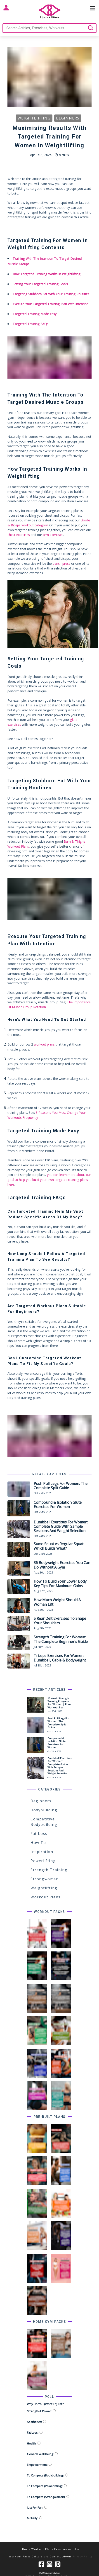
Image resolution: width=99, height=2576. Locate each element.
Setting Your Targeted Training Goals (40, 284)
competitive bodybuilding (44, 1822)
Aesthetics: (34, 2422)
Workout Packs (21, 2556)
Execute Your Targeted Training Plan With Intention (50, 304)
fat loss (39, 1833)
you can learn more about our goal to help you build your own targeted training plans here (49, 1179)
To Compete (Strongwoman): (46, 2497)
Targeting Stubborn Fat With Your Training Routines (51, 294)
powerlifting (43, 1860)
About (65, 2556)
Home (27, 2549)
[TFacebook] (42, 2563)
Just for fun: (35, 2507)
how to (38, 1842)
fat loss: (32, 2432)
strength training (49, 1869)
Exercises (59, 2549)
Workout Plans (42, 2549)
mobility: (32, 2518)
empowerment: (37, 2465)
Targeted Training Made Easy (35, 314)
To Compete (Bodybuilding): (45, 2475)
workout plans (44, 1044)
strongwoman (45, 1878)
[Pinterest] (56, 2563)
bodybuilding (44, 1809)
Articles (72, 2549)
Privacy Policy (80, 2556)
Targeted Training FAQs (30, 324)
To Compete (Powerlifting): (45, 2486)
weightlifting (44, 1887)
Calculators (40, 2556)
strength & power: (39, 2411)
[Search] (44, 28)
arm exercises (53, 535)
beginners (41, 1800)
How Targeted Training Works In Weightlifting (46, 274)
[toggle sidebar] (92, 9)
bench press (61, 563)
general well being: (40, 2454)
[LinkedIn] (49, 2563)
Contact (55, 2556)
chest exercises (18, 535)
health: (31, 2443)
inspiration (42, 1851)
